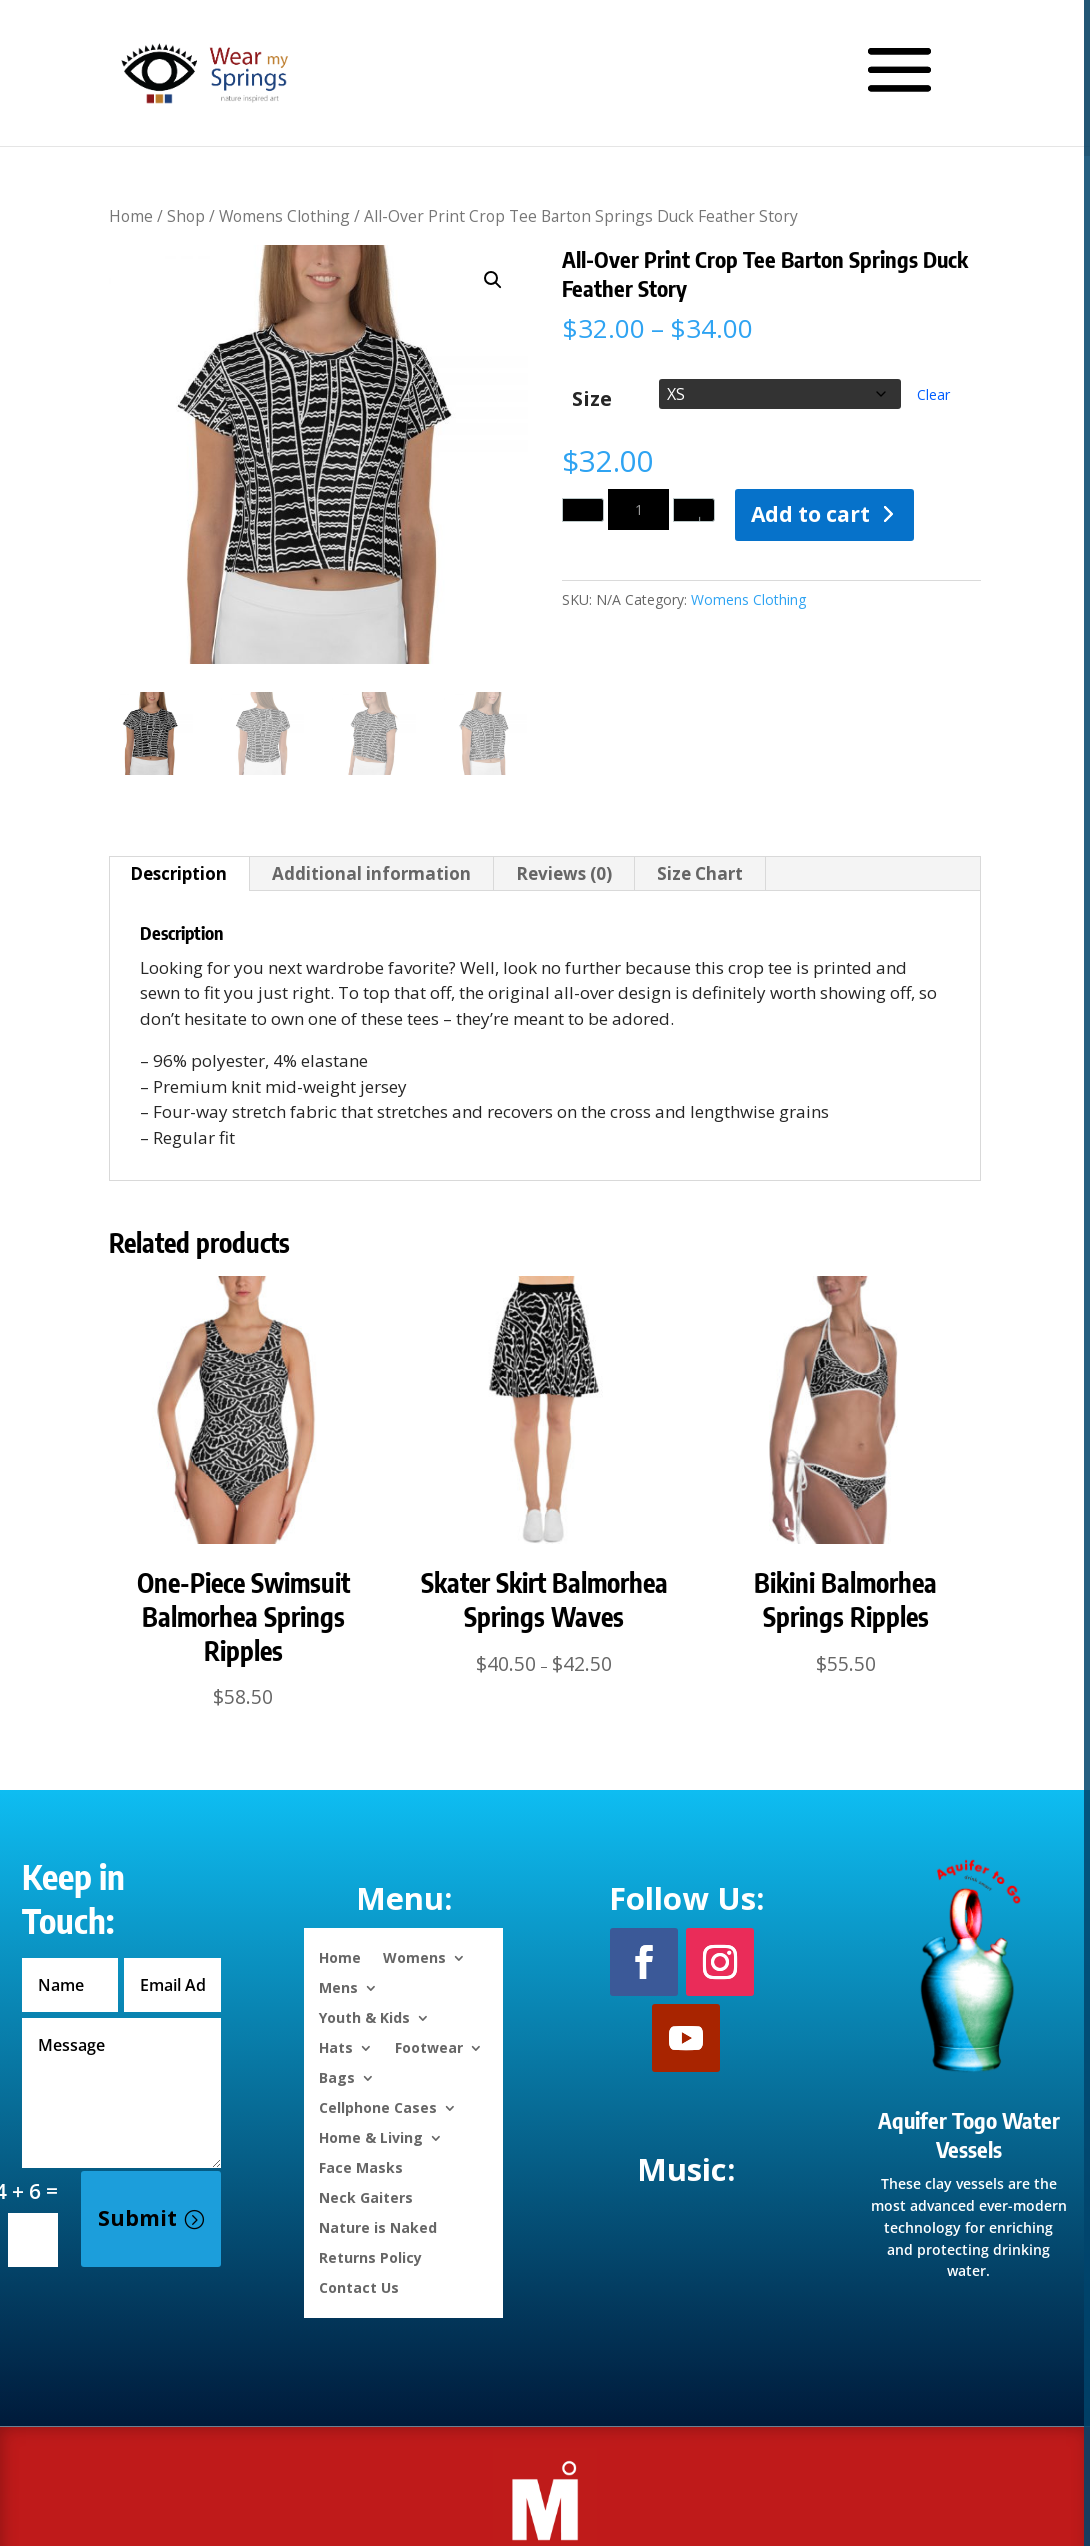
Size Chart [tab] (700, 873)
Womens (414, 1956)
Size (592, 399)
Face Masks (361, 2166)
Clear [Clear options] (933, 394)
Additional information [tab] (371, 873)
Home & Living (371, 2136)
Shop (186, 216)
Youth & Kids (364, 2016)
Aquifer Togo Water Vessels (969, 2134)
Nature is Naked (378, 2226)
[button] (493, 280)
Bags (337, 2076)
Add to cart (810, 514)
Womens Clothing (284, 216)
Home (131, 216)
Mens (338, 1986)
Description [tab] (178, 873)
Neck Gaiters (366, 2196)
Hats (336, 2046)
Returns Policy (370, 2256)
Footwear (429, 2046)
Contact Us (359, 2286)
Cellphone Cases (378, 2106)
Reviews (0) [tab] (564, 873)
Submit (137, 2218)
